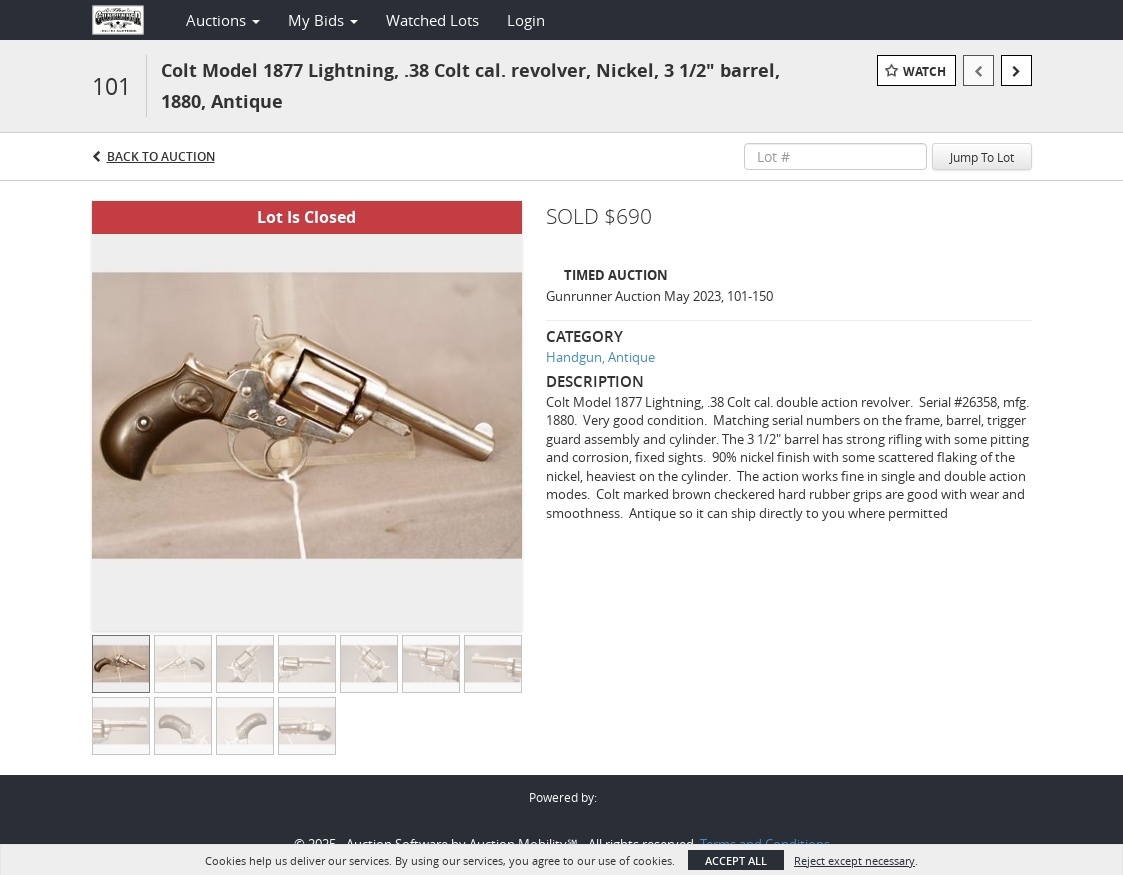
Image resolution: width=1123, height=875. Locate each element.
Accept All (736, 860)
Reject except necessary (854, 860)
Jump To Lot (982, 157)
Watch (924, 71)
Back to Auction (161, 156)
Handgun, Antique (600, 357)
